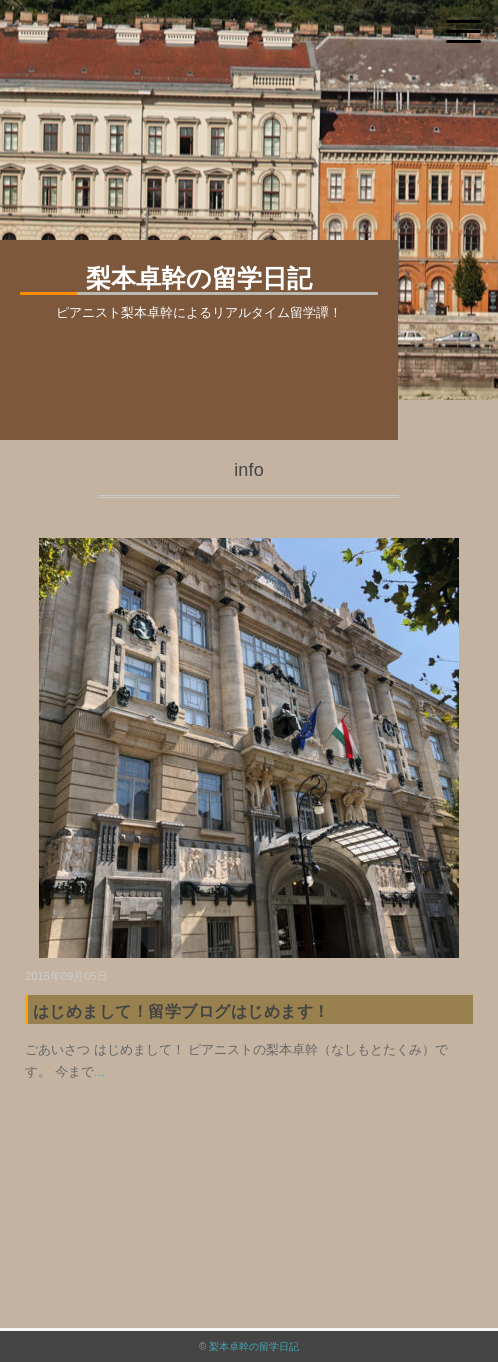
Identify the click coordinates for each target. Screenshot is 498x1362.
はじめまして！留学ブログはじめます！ (181, 1011)
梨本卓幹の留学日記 (254, 1346)
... (99, 1071)
